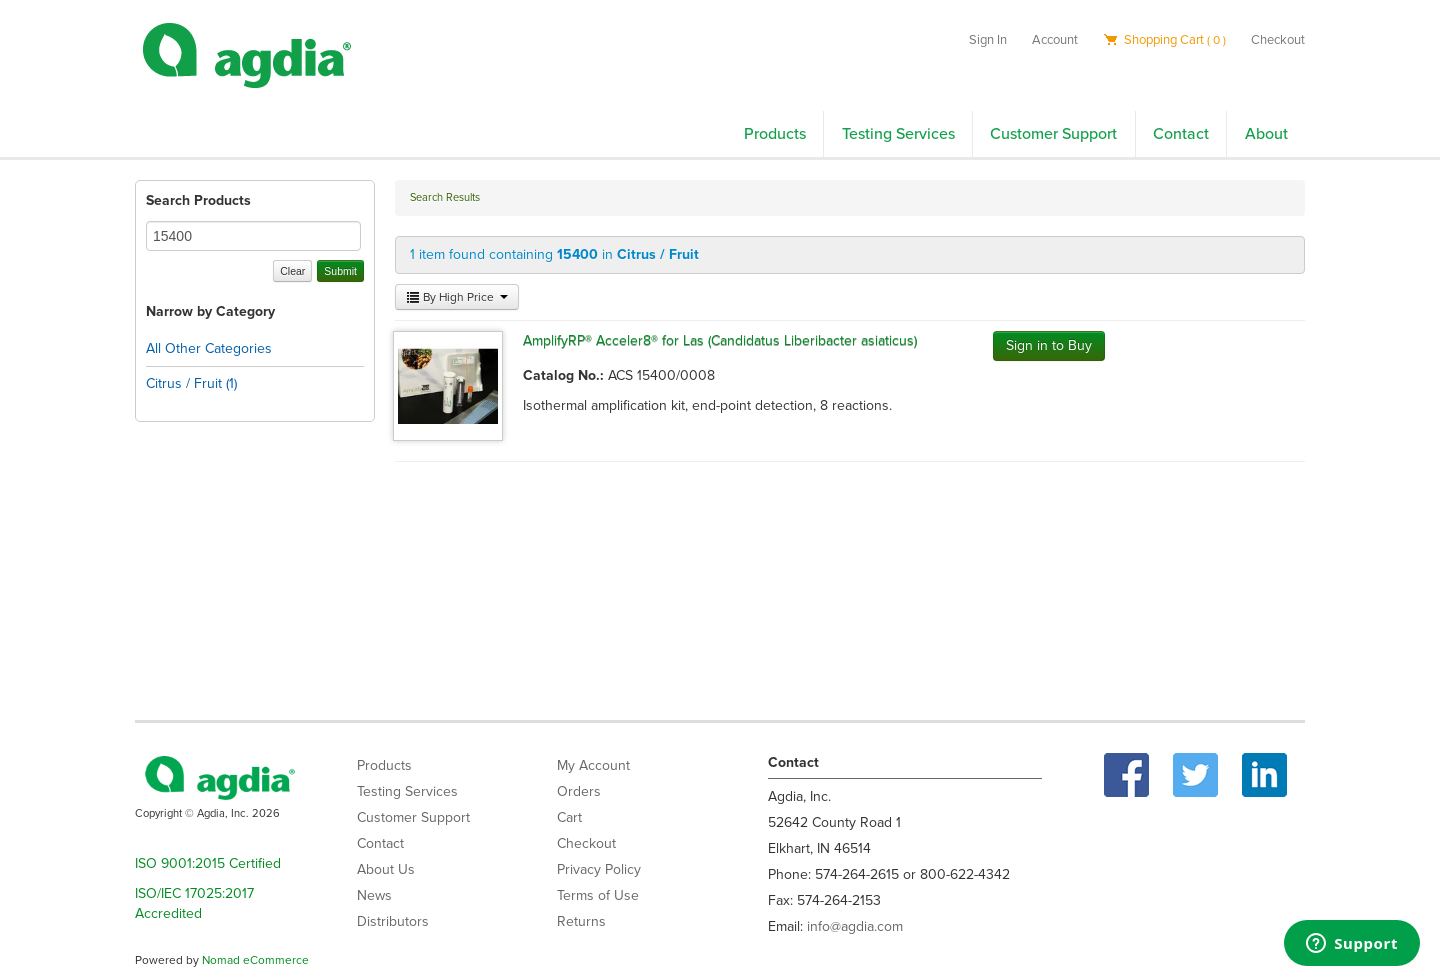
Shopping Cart (1164, 40)
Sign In (988, 40)
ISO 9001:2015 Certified (208, 863)
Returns (581, 921)
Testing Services (898, 134)
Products (775, 134)
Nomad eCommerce (255, 960)
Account (1055, 40)
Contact (1181, 134)
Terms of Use (598, 895)
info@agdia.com (855, 926)
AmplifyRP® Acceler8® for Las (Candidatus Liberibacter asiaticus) (720, 340)
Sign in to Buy (1049, 345)
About (1266, 134)
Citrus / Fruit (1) (191, 383)
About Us (386, 869)
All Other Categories (209, 348)
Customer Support (1053, 134)
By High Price (457, 297)
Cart (569, 817)
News (374, 895)
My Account (593, 765)
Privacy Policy (599, 869)
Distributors (393, 921)
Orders (579, 791)
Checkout (1278, 40)
